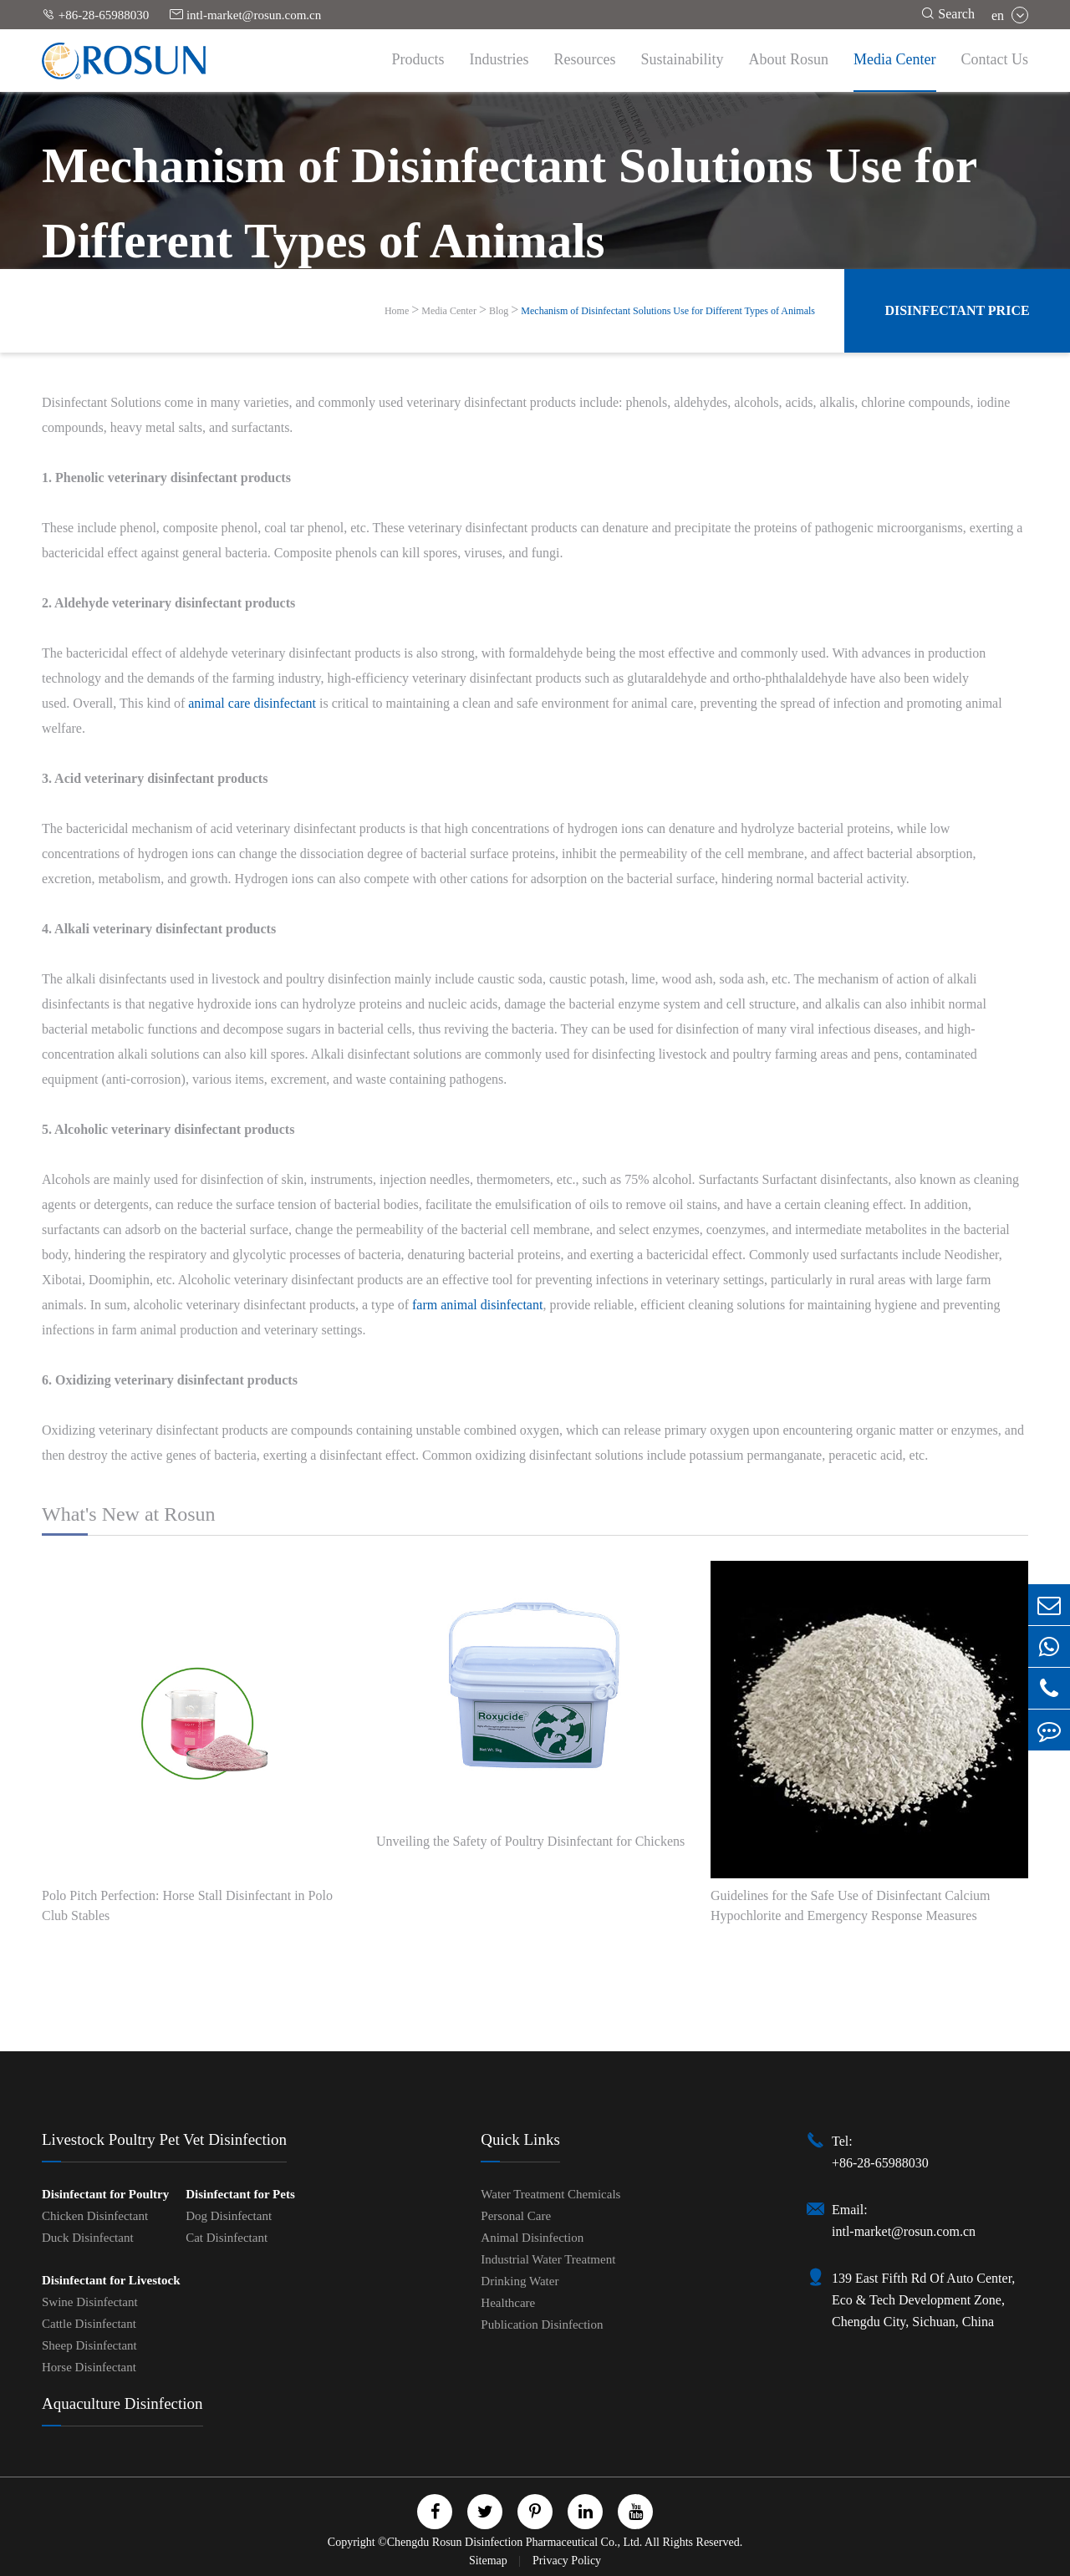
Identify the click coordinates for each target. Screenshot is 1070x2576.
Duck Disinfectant (88, 2237)
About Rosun (789, 59)
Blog (498, 311)
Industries (499, 59)
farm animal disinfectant (477, 1305)
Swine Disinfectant (90, 2302)
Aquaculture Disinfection (122, 2403)
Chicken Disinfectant (95, 2216)
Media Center (894, 59)
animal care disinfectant (252, 703)
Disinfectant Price (956, 310)
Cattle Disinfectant (89, 2323)
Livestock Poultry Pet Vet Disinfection (164, 2139)
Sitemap (489, 2560)
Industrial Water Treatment (548, 2259)
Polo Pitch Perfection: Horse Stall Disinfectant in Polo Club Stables (187, 1905)
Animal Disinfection (532, 2237)
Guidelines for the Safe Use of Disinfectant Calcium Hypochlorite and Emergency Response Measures (851, 1905)
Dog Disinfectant (229, 2216)
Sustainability (682, 59)
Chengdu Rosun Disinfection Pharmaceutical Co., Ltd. (515, 2542)
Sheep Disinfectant (89, 2345)
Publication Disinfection (542, 2324)
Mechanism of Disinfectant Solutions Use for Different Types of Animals (668, 311)
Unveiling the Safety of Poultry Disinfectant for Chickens (530, 1841)
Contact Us (995, 59)
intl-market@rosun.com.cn (245, 15)
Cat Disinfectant (227, 2237)
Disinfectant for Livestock (111, 2280)
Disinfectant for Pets (240, 2194)
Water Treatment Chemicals (550, 2194)
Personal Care (516, 2216)
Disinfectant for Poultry (105, 2194)
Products (418, 59)
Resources (585, 59)
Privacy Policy (566, 2560)
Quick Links (520, 2139)
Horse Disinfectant (89, 2367)
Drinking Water (519, 2281)
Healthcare (508, 2302)
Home (397, 311)
